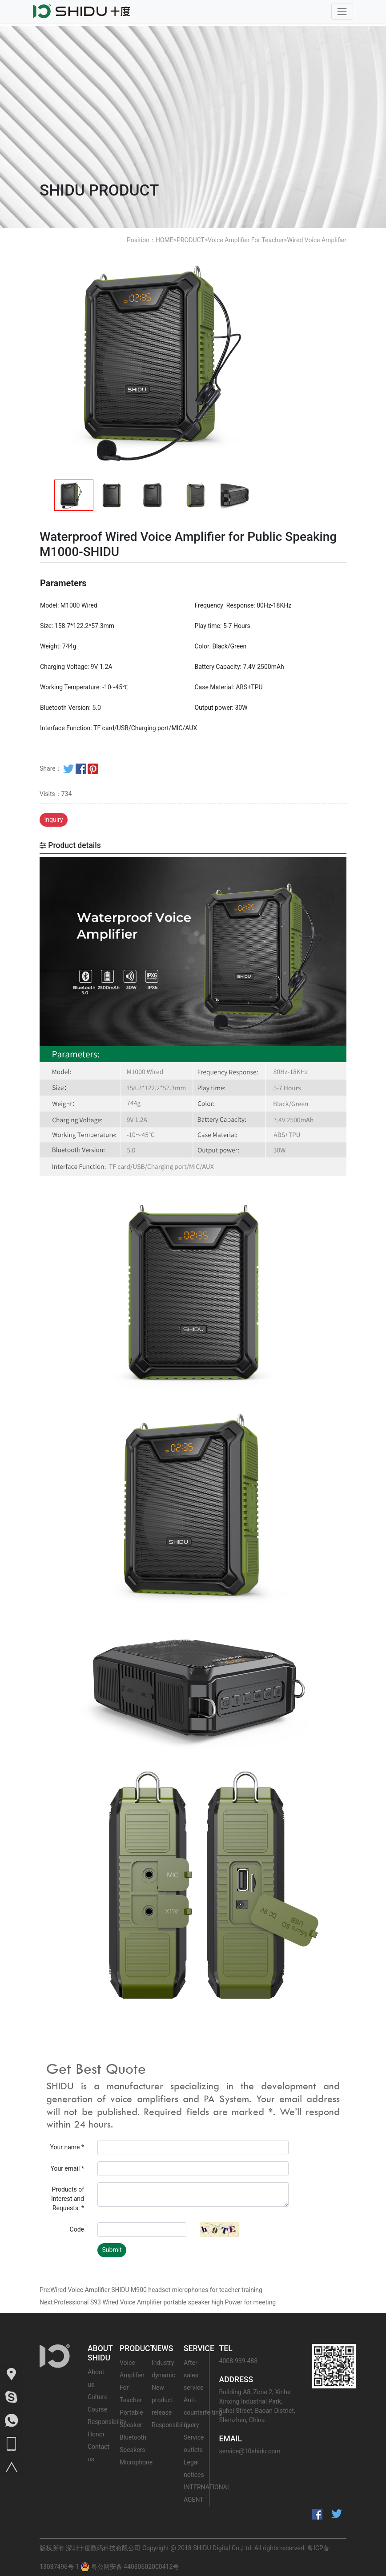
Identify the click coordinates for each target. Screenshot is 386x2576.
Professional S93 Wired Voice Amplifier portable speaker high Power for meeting (165, 2302)
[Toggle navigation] (342, 11)
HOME (164, 240)
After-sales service (193, 2375)
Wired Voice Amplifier (316, 240)
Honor (96, 2434)
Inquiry (53, 819)
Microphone (136, 2462)
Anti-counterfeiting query (203, 2412)
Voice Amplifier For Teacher (246, 240)
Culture (98, 2396)
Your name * (67, 2147)
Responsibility (107, 2421)
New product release (162, 2400)
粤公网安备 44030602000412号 (129, 2566)
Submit (112, 2249)
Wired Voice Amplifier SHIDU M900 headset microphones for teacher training (156, 2289)
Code (77, 2229)
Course (97, 2409)
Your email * (67, 2168)
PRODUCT (191, 240)
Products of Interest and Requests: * (67, 2199)
